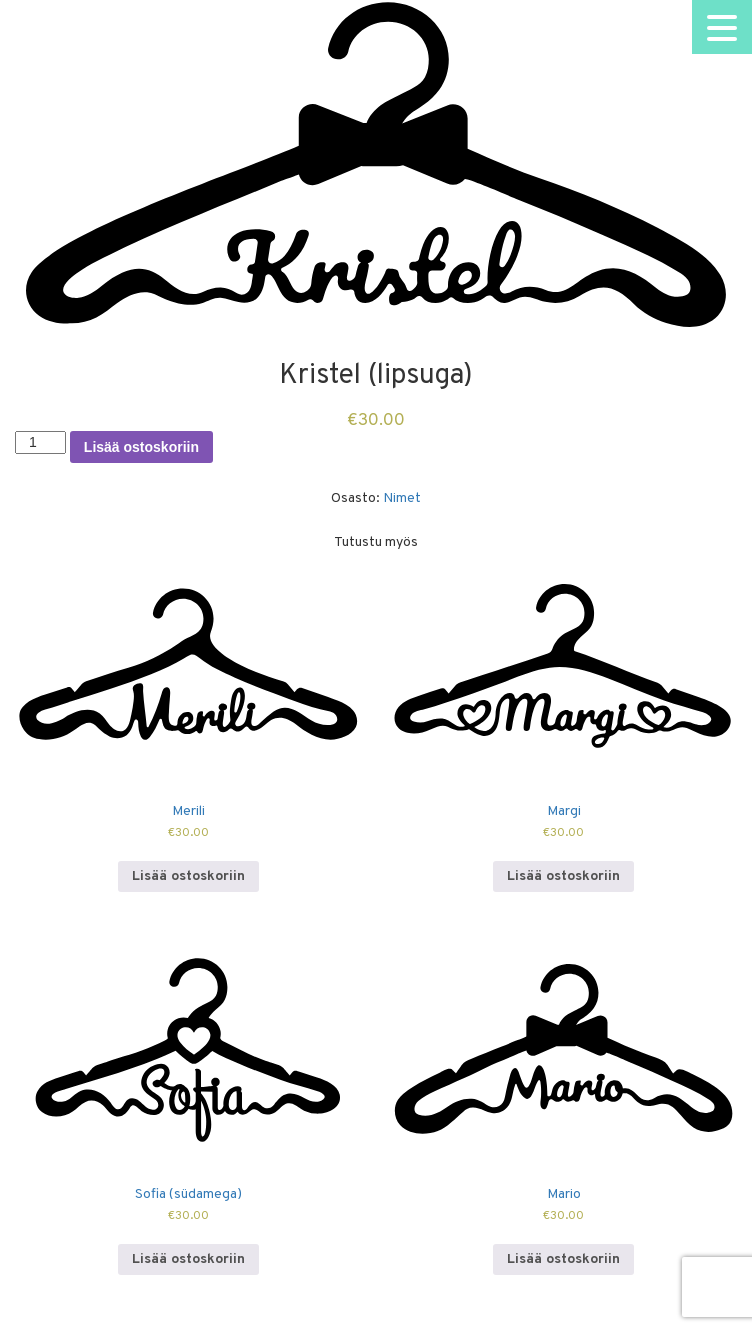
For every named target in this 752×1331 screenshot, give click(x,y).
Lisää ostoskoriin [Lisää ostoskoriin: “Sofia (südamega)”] (188, 1259)
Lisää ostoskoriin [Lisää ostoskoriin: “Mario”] (563, 1259)
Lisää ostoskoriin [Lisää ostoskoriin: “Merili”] (188, 876)
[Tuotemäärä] (40, 442)
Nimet (402, 498)
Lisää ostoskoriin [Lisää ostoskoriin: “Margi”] (563, 876)
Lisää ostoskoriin (141, 447)
